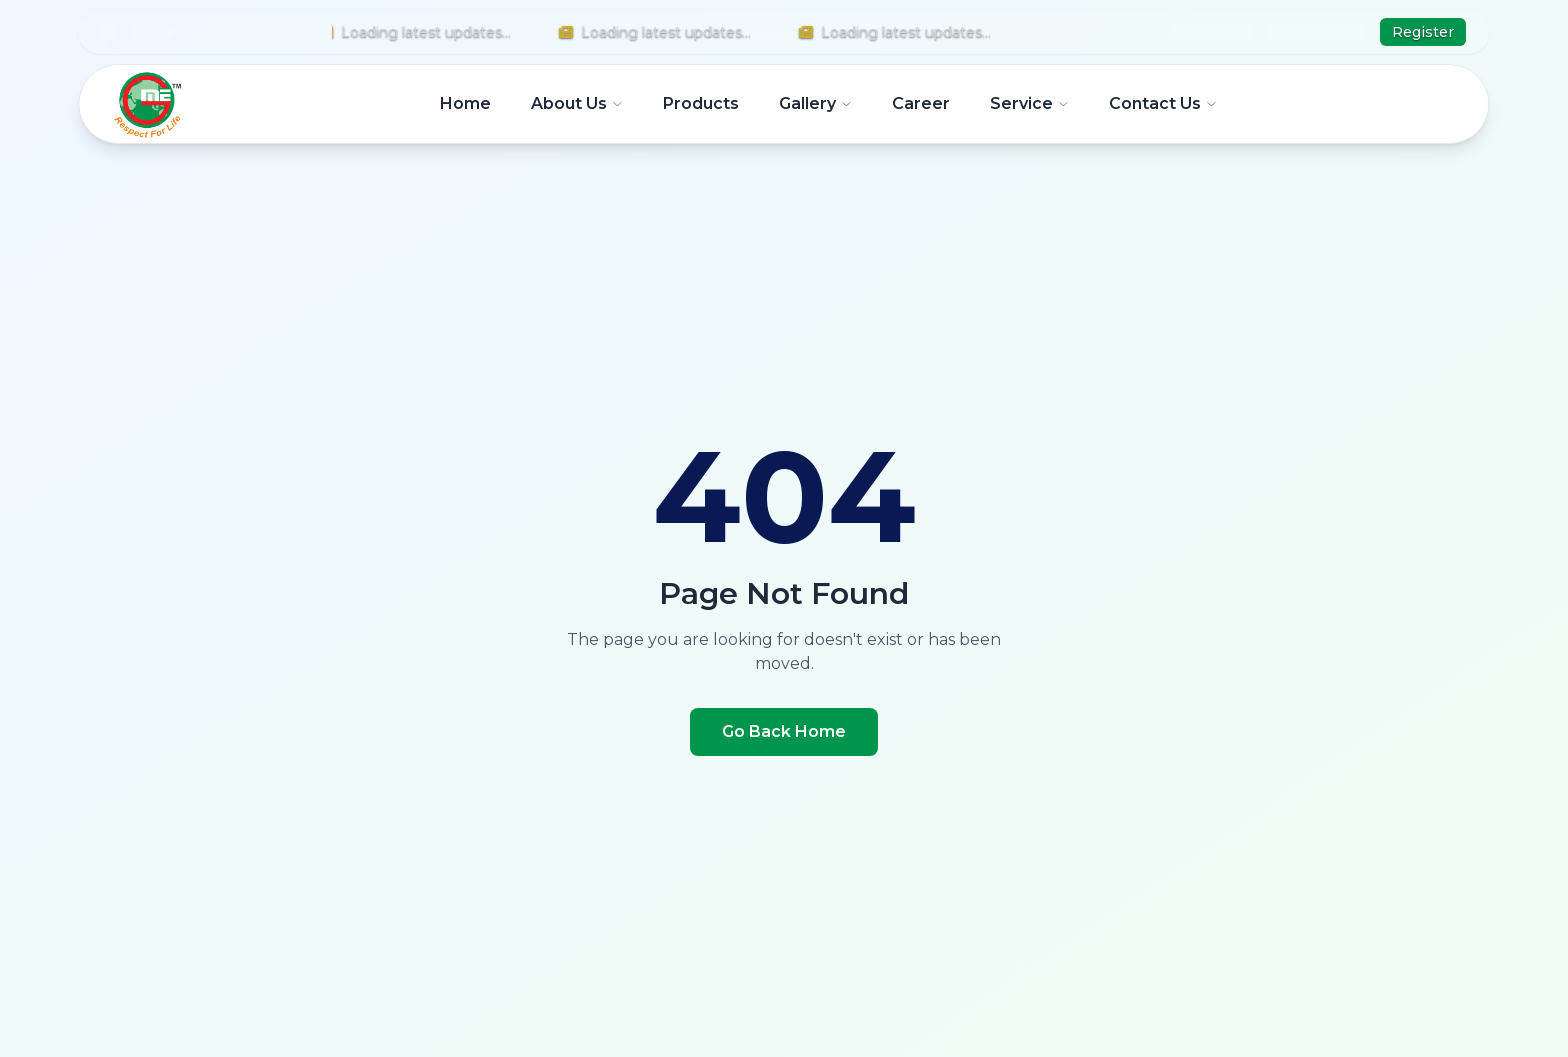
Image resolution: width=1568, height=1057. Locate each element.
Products (701, 103)
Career (921, 103)
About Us (577, 103)
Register (1423, 32)
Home (465, 103)
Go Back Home (784, 731)
